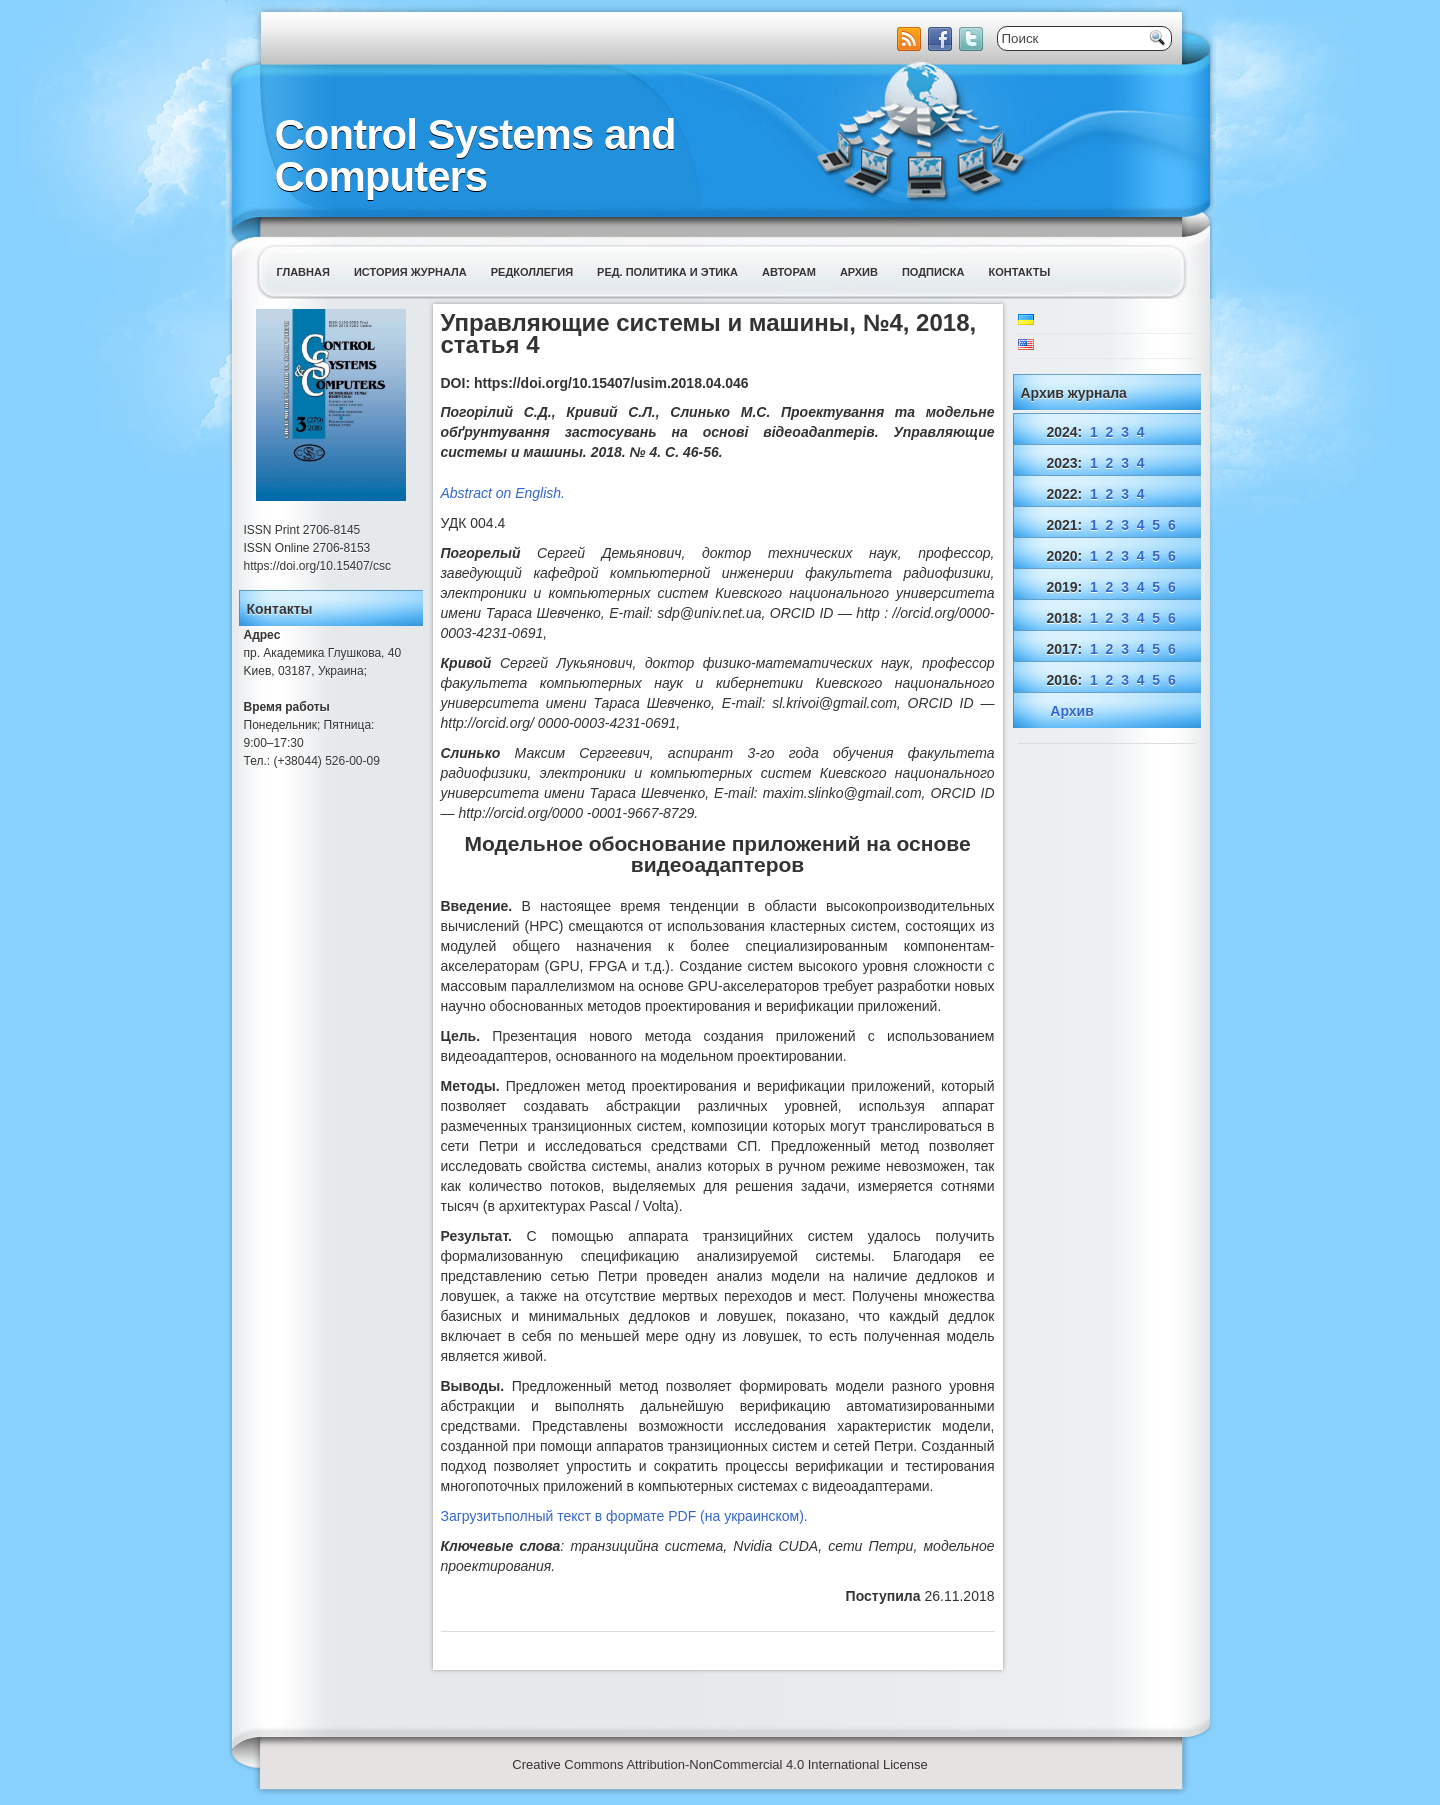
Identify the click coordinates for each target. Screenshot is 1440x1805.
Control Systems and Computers (475, 155)
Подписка (933, 272)
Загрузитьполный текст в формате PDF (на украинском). (624, 1516)
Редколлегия (532, 272)
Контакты (1020, 272)
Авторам (789, 272)
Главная (303, 272)
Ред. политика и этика (667, 272)
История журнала (410, 272)
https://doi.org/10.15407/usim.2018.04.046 (611, 383)
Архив (859, 272)
